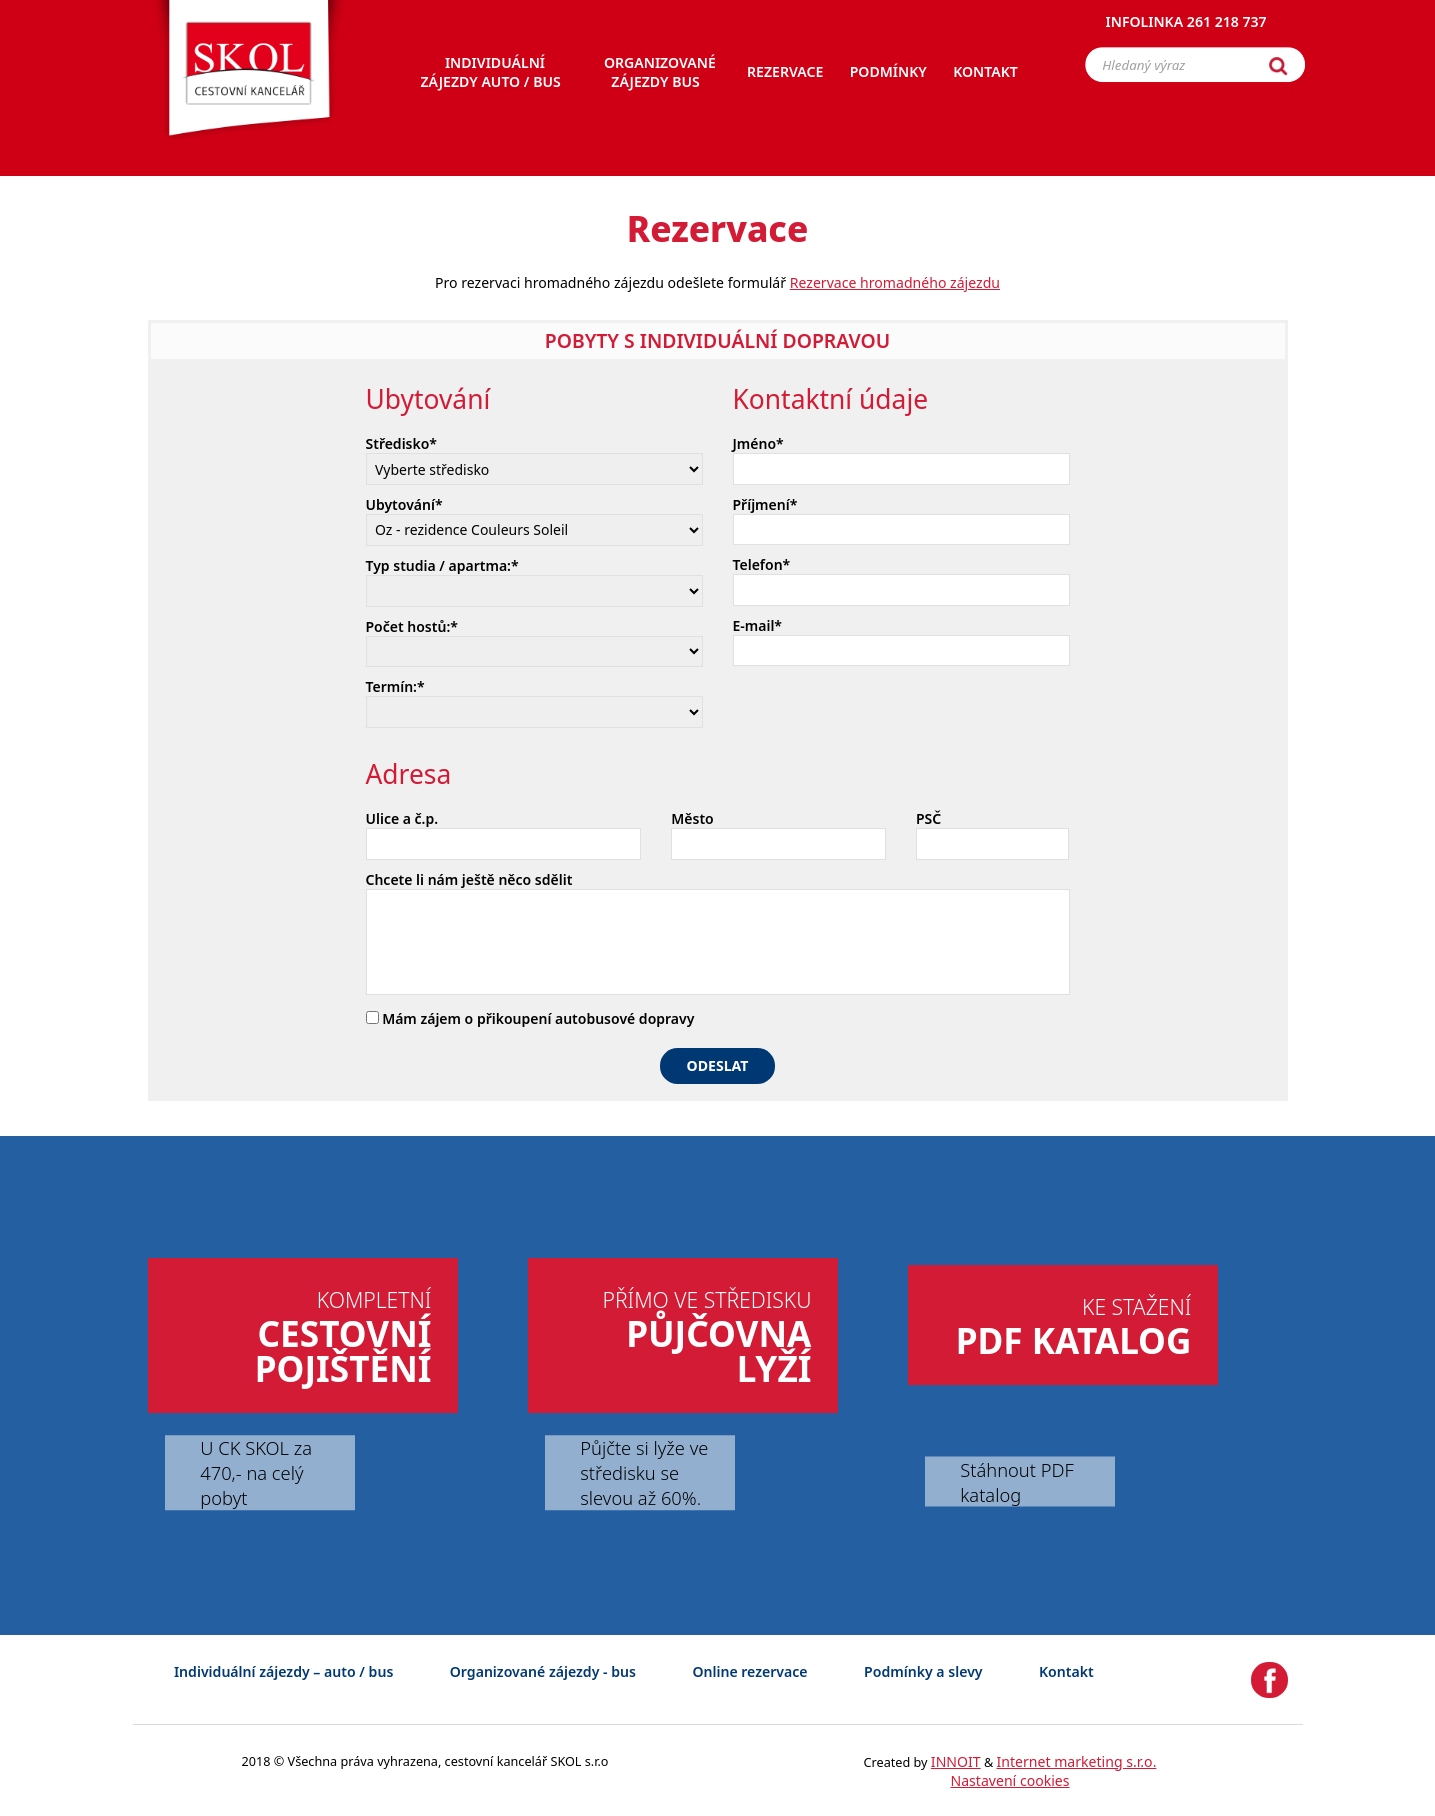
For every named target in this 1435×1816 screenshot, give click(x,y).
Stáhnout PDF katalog (1016, 1481)
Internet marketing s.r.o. (1077, 1761)
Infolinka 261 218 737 (1186, 24)
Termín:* (395, 686)
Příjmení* (765, 504)
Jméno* (758, 443)
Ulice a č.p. (402, 818)
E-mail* (758, 625)
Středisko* (402, 443)
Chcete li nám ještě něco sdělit (469, 879)
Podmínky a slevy (923, 1671)
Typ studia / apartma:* (442, 565)
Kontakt (1066, 1671)
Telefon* (762, 564)
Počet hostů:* (412, 626)
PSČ (928, 818)
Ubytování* (404, 504)
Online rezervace (749, 1671)
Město (692, 818)
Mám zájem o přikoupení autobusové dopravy (530, 1018)
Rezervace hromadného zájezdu (895, 282)
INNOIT (956, 1761)
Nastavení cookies (1009, 1780)
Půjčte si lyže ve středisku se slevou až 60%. (644, 1472)
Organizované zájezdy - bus (543, 1671)
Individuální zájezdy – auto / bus (283, 1671)
